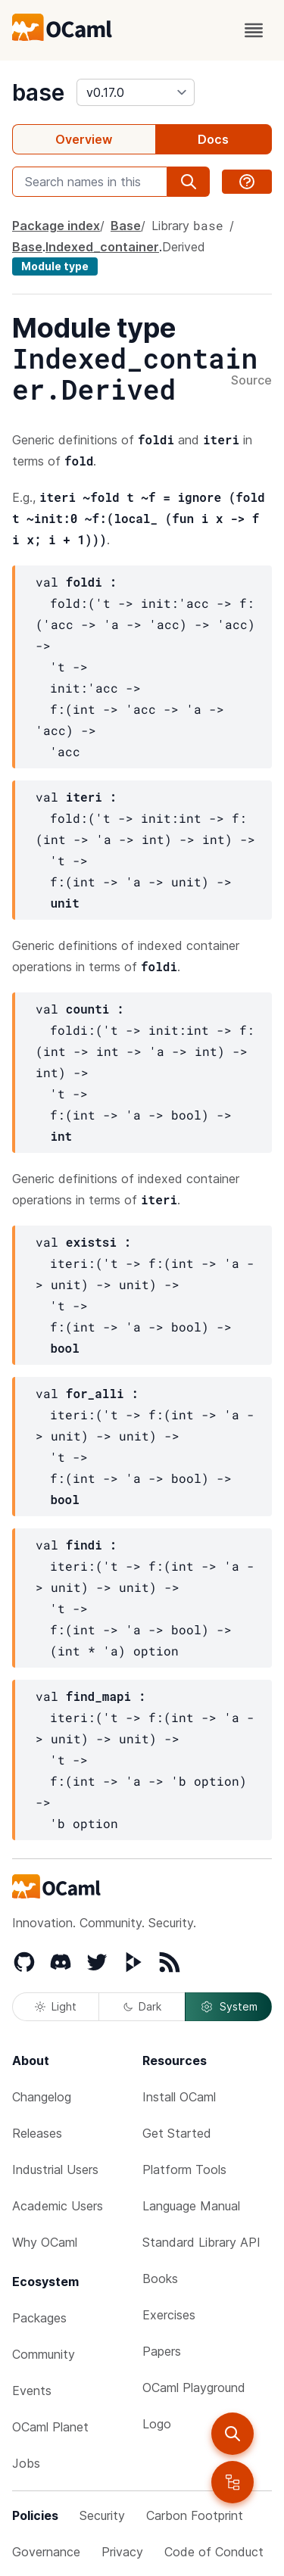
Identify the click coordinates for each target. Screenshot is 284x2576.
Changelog (41, 2096)
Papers (161, 2351)
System (228, 2007)
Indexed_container (102, 246)
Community (43, 2354)
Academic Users (57, 2205)
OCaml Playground (193, 2387)
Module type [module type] (55, 266)
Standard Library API (201, 2242)
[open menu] (254, 30)
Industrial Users (55, 2169)
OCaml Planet (50, 2426)
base (38, 92)
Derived (183, 246)
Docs (213, 139)
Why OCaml (44, 2242)
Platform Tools (184, 2169)
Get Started (176, 2133)
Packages (39, 2317)
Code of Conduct (214, 2551)
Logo (156, 2423)
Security (102, 2515)
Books (160, 2278)
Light (55, 2006)
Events (31, 2390)
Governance (46, 2551)
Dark (142, 2006)
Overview (83, 139)
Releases (37, 2133)
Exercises (168, 2314)
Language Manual (191, 2205)
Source (251, 381)
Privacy (122, 2551)
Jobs (26, 2463)
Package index (56, 225)
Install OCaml (179, 2096)
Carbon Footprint (194, 2515)
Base (126, 225)
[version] (135, 92)
